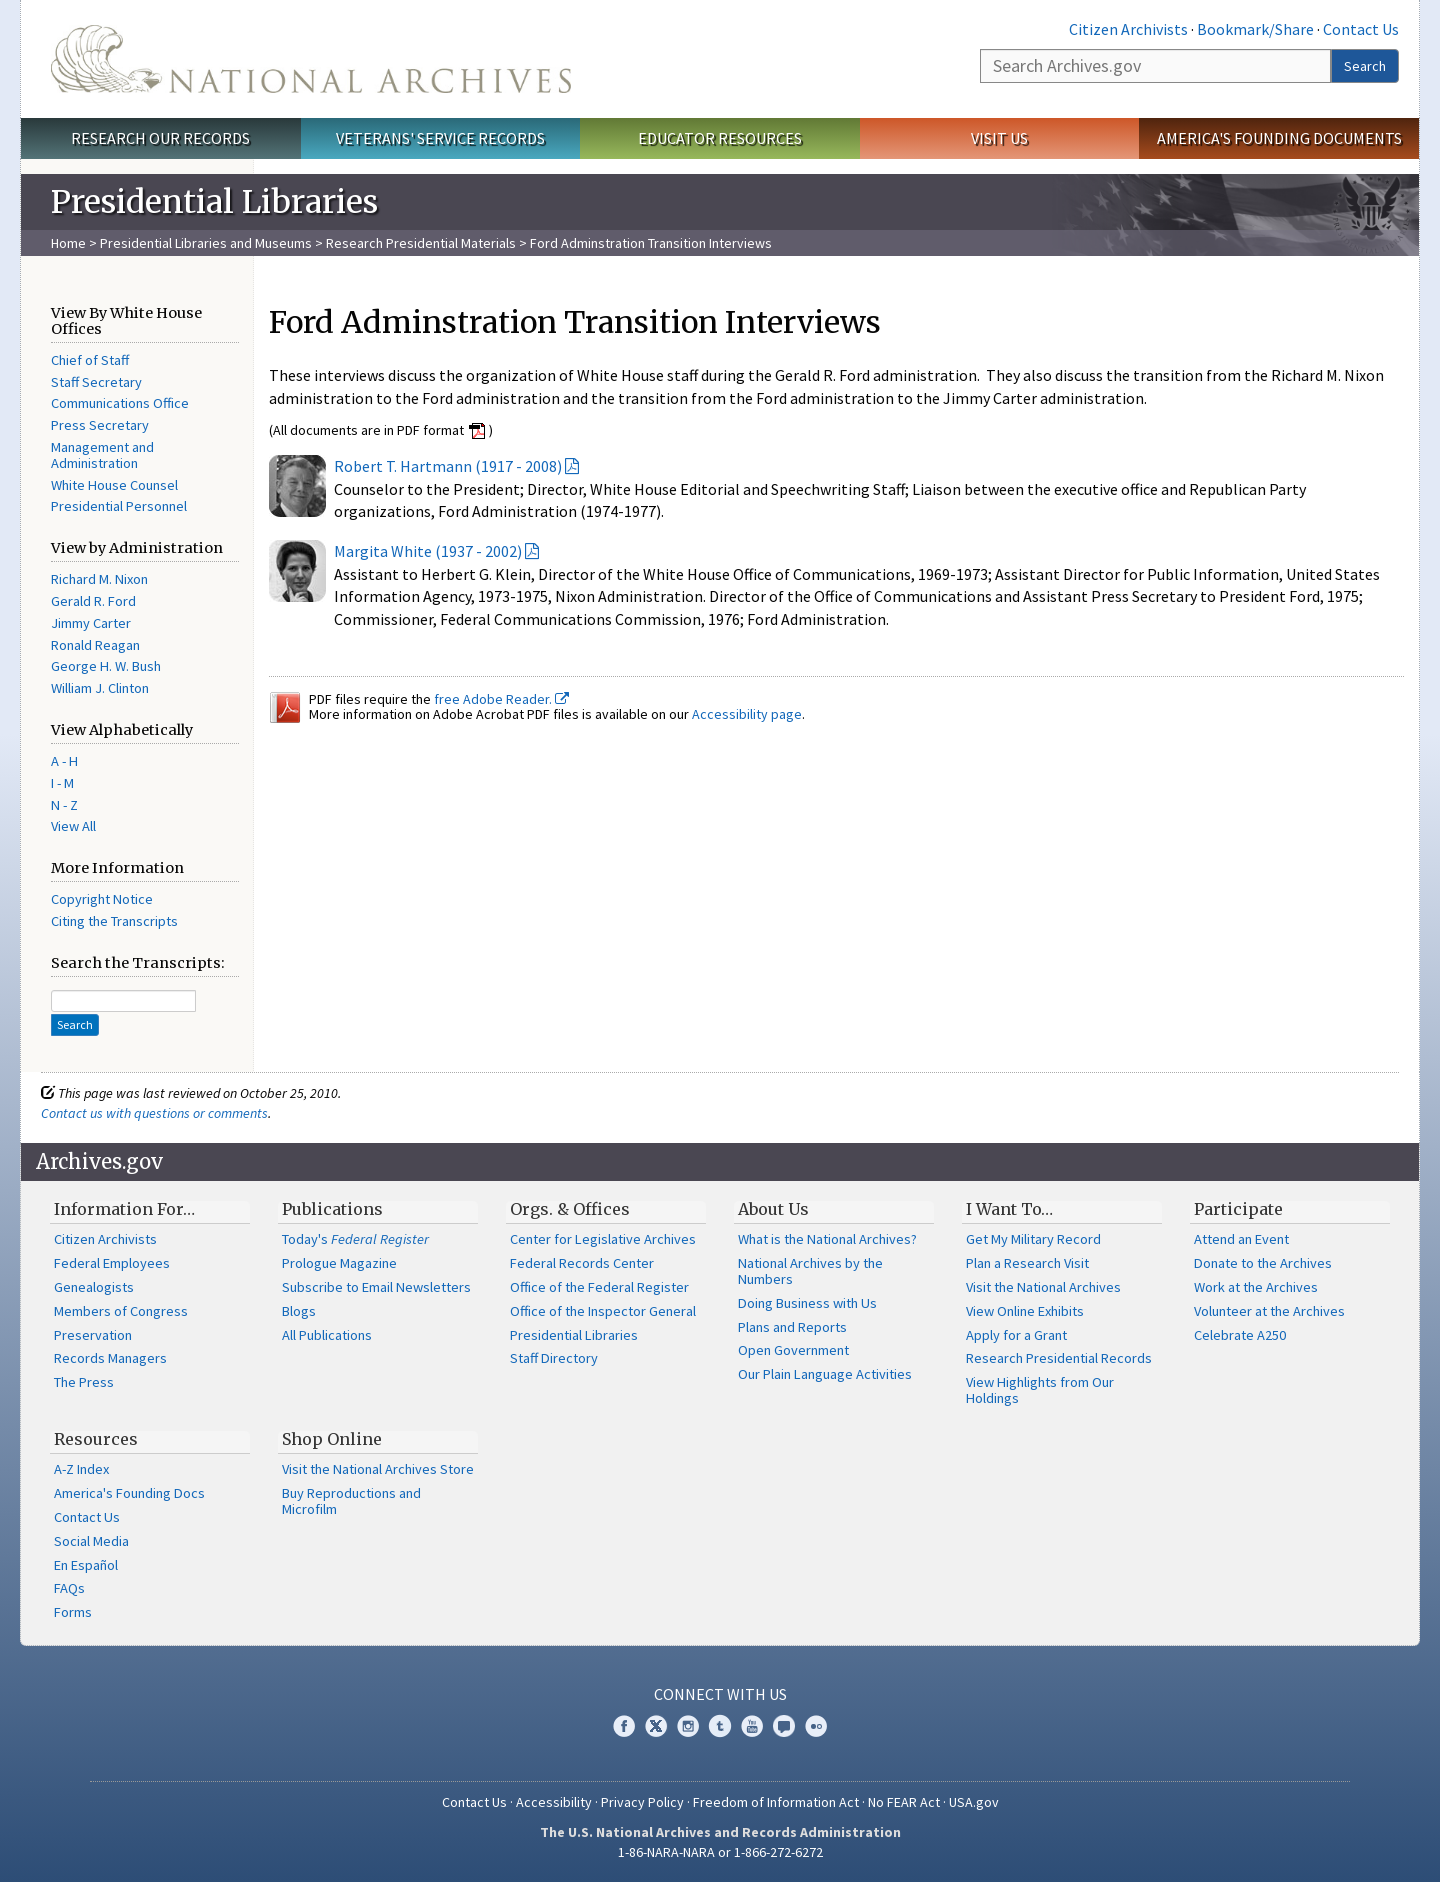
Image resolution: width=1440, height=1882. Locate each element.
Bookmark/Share (1255, 29)
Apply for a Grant (1016, 1335)
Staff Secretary (96, 382)
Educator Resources (720, 138)
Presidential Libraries (574, 1335)
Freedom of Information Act (776, 1802)
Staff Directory (554, 1358)
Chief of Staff (90, 360)
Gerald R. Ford (93, 601)
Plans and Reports (792, 1327)
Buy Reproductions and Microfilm (351, 1501)
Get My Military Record (1033, 1239)
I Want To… (1009, 1209)
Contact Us (1361, 29)
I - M (62, 783)
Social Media (91, 1541)
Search (1365, 66)
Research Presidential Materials (421, 243)
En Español (86, 1565)
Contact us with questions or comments (154, 1113)
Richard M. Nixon (99, 579)
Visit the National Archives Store (378, 1469)
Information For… (124, 1209)
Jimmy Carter (91, 623)
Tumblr (720, 1726)
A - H (64, 761)
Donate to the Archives (1263, 1263)
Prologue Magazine (339, 1263)
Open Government (793, 1350)
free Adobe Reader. (501, 699)
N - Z (64, 805)
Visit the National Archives (1043, 1287)
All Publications (327, 1335)
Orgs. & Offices (570, 1209)
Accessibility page (747, 714)
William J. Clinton (100, 688)
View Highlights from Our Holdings (1040, 1390)
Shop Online (332, 1439)
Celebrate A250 (1240, 1335)
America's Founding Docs (129, 1493)
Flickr (816, 1726)
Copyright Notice (102, 899)
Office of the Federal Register (599, 1287)
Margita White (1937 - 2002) (428, 551)
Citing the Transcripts (114, 921)
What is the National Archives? (827, 1239)
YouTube (752, 1726)
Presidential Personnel (119, 506)
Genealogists (94, 1287)
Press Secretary (100, 425)
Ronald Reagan (95, 645)
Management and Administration (102, 455)
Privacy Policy (642, 1802)
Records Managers (110, 1358)
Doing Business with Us (807, 1303)
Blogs (299, 1311)
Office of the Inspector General (603, 1311)
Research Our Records (160, 138)
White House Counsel (114, 485)
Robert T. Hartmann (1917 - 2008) (448, 466)
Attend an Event (1241, 1239)
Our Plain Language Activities (825, 1374)
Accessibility (554, 1802)
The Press (84, 1382)
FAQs (69, 1588)
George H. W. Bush (106, 666)
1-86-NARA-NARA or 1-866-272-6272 (720, 1852)
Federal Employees (112, 1263)
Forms (73, 1612)
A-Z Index (81, 1469)
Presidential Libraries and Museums (206, 243)
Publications (332, 1209)
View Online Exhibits (1025, 1311)
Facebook (624, 1726)
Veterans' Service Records (440, 138)
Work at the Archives (1256, 1287)
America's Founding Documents (1279, 138)
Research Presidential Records (1059, 1358)
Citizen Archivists (1128, 29)
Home (68, 243)
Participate (1238, 1209)
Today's (355, 1239)
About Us (773, 1209)
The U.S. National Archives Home (311, 59)
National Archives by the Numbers (810, 1271)
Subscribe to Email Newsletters (376, 1287)
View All (73, 826)
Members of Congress (121, 1311)
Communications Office (120, 403)
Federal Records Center (582, 1263)
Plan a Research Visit (1027, 1263)
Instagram (688, 1726)
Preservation (93, 1335)
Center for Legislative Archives (603, 1239)
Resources (96, 1439)
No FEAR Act (904, 1802)
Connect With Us (720, 1694)
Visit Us (999, 138)
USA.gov (974, 1802)
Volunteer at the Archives (1269, 1311)
